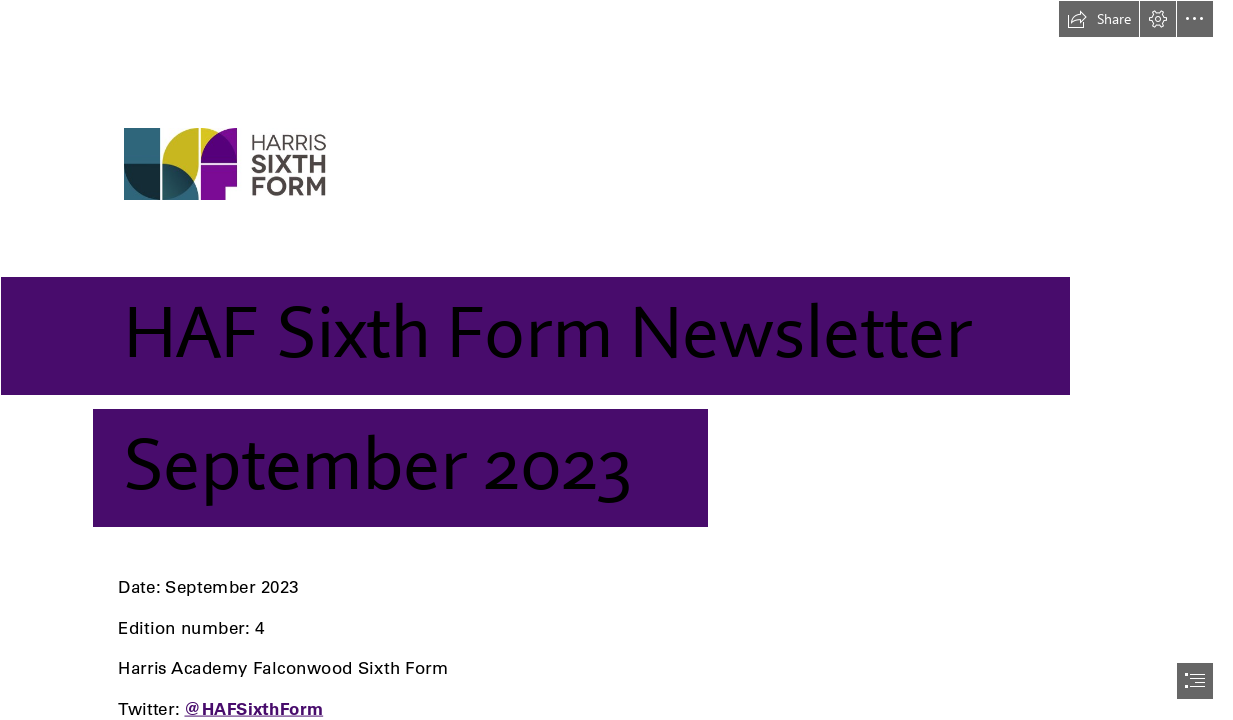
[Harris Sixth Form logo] (616, 277)
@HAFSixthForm (253, 709)
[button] (1099, 19)
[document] (616, 360)
